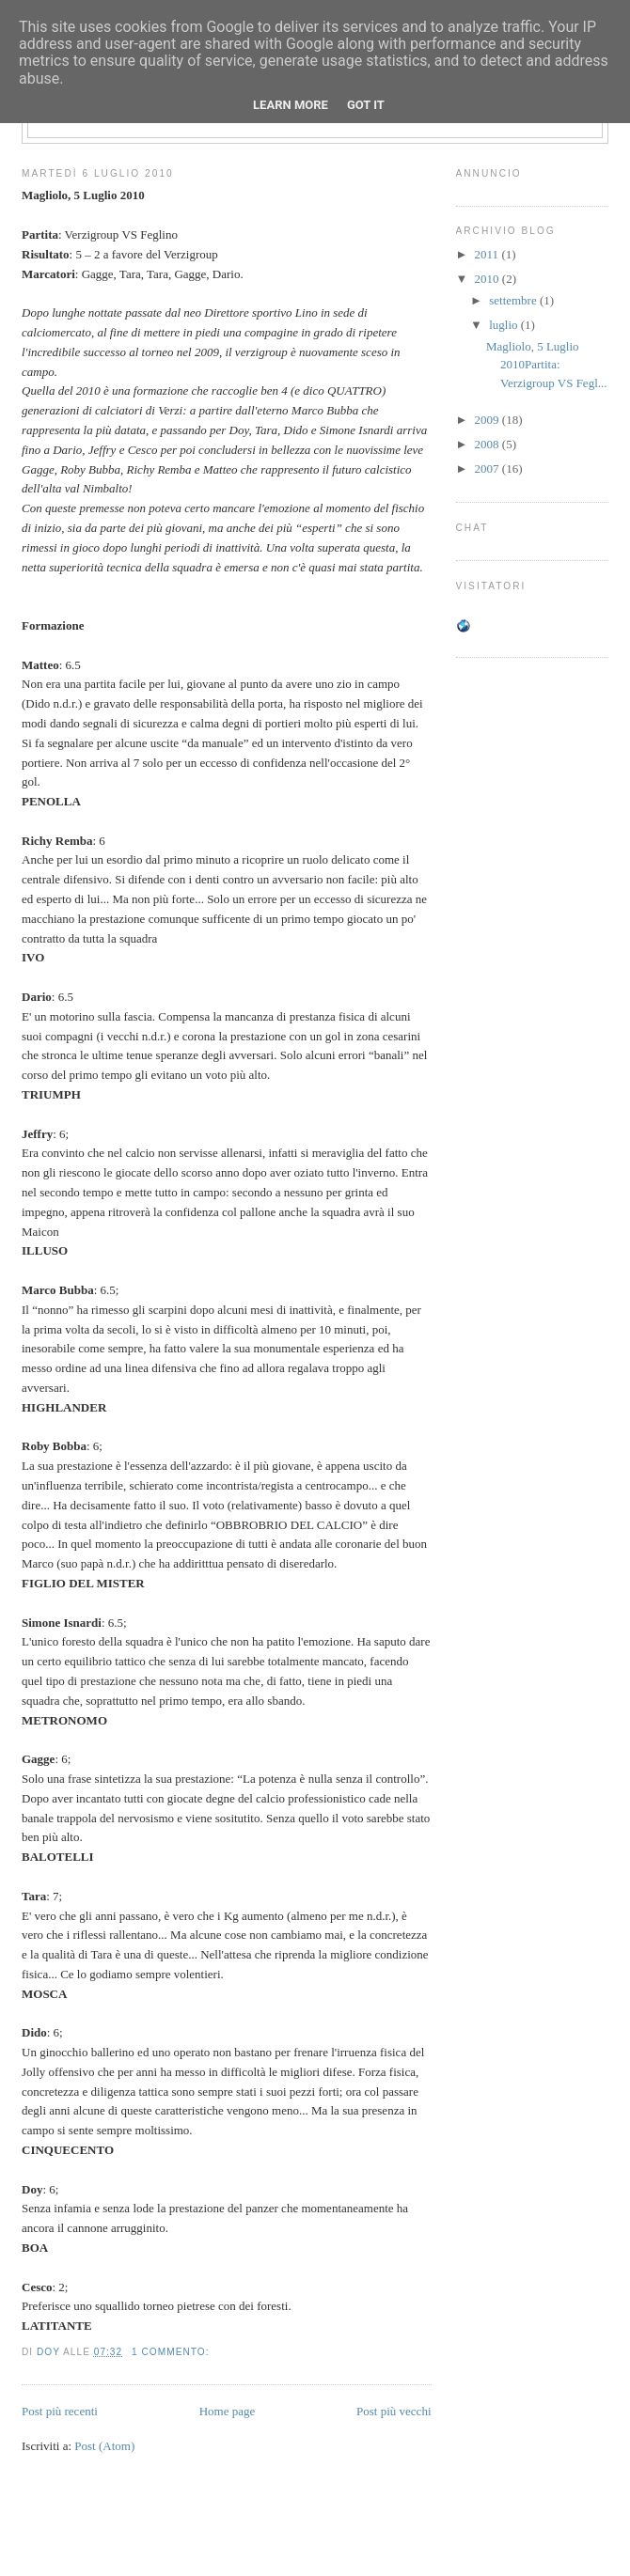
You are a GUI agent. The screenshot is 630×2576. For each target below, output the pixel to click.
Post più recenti (60, 2411)
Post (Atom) (104, 2446)
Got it (366, 105)
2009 (488, 420)
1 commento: (172, 2352)
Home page (227, 2411)
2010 (488, 279)
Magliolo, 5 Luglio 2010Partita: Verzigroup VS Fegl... (546, 364)
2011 (488, 254)
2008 (488, 444)
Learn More (290, 105)
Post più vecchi (393, 2411)
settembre (514, 300)
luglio (505, 325)
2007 (488, 468)
